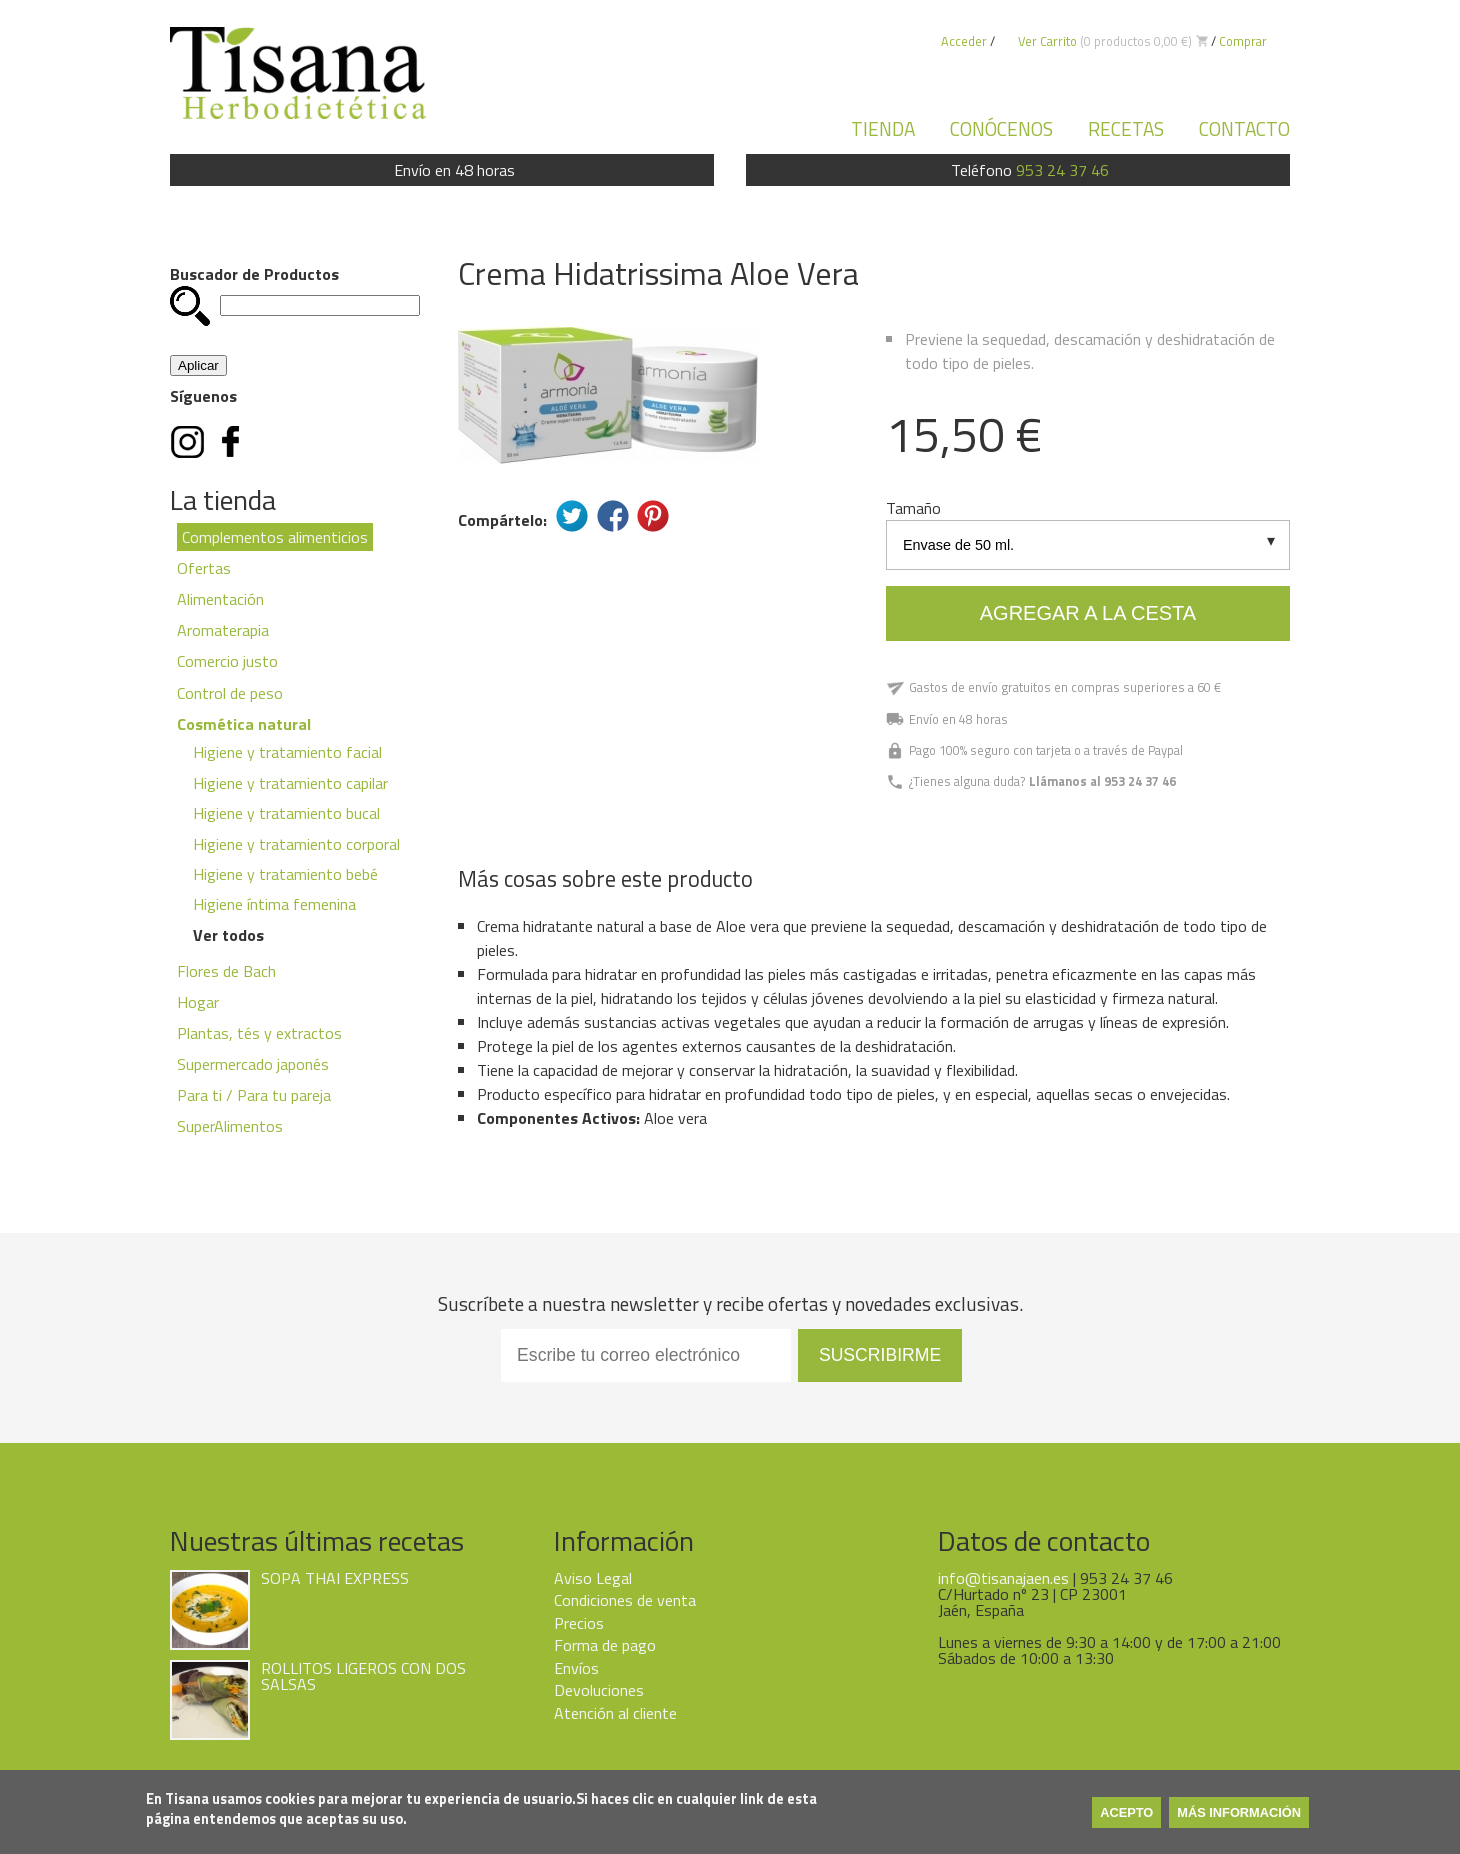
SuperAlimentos (230, 1126)
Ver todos (228, 935)
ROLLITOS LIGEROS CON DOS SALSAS (363, 1676)
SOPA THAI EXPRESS (335, 1578)
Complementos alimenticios (275, 537)
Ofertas (204, 568)
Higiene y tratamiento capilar (290, 783)
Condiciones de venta (625, 1600)
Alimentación (220, 599)
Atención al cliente (615, 1713)
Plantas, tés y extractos (259, 1033)
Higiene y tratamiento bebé (285, 874)
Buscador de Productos (254, 274)
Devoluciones (599, 1690)
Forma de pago (605, 1645)
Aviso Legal (593, 1578)
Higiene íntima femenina (274, 904)
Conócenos (1001, 128)
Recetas (1126, 128)
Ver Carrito (1047, 41)
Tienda (883, 128)
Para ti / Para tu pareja (254, 1095)
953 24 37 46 (1062, 170)
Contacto (1244, 128)
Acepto (1126, 1812)
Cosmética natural (244, 724)
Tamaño (913, 508)
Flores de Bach (226, 971)
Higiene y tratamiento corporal (296, 844)
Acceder (964, 41)
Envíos (576, 1668)
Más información (1239, 1812)
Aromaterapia (223, 630)
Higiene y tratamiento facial (287, 752)
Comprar (1243, 41)
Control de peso (230, 693)
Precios (579, 1623)
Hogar (198, 1002)
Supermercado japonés (253, 1064)
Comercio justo (227, 661)
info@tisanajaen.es (1003, 1578)
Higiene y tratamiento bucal (286, 813)
